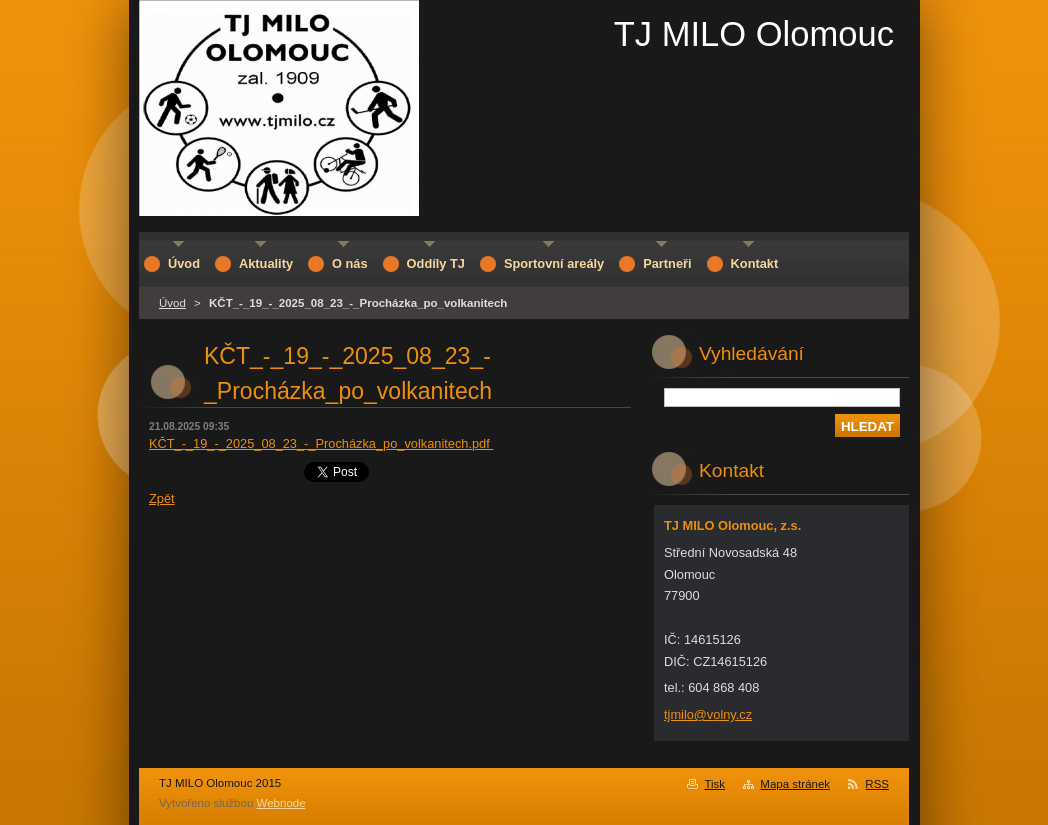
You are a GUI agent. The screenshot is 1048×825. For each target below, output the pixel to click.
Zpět (162, 498)
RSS (877, 784)
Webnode (281, 803)
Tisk (714, 784)
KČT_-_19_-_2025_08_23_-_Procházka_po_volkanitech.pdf (321, 443)
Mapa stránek (795, 784)
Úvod (172, 303)
